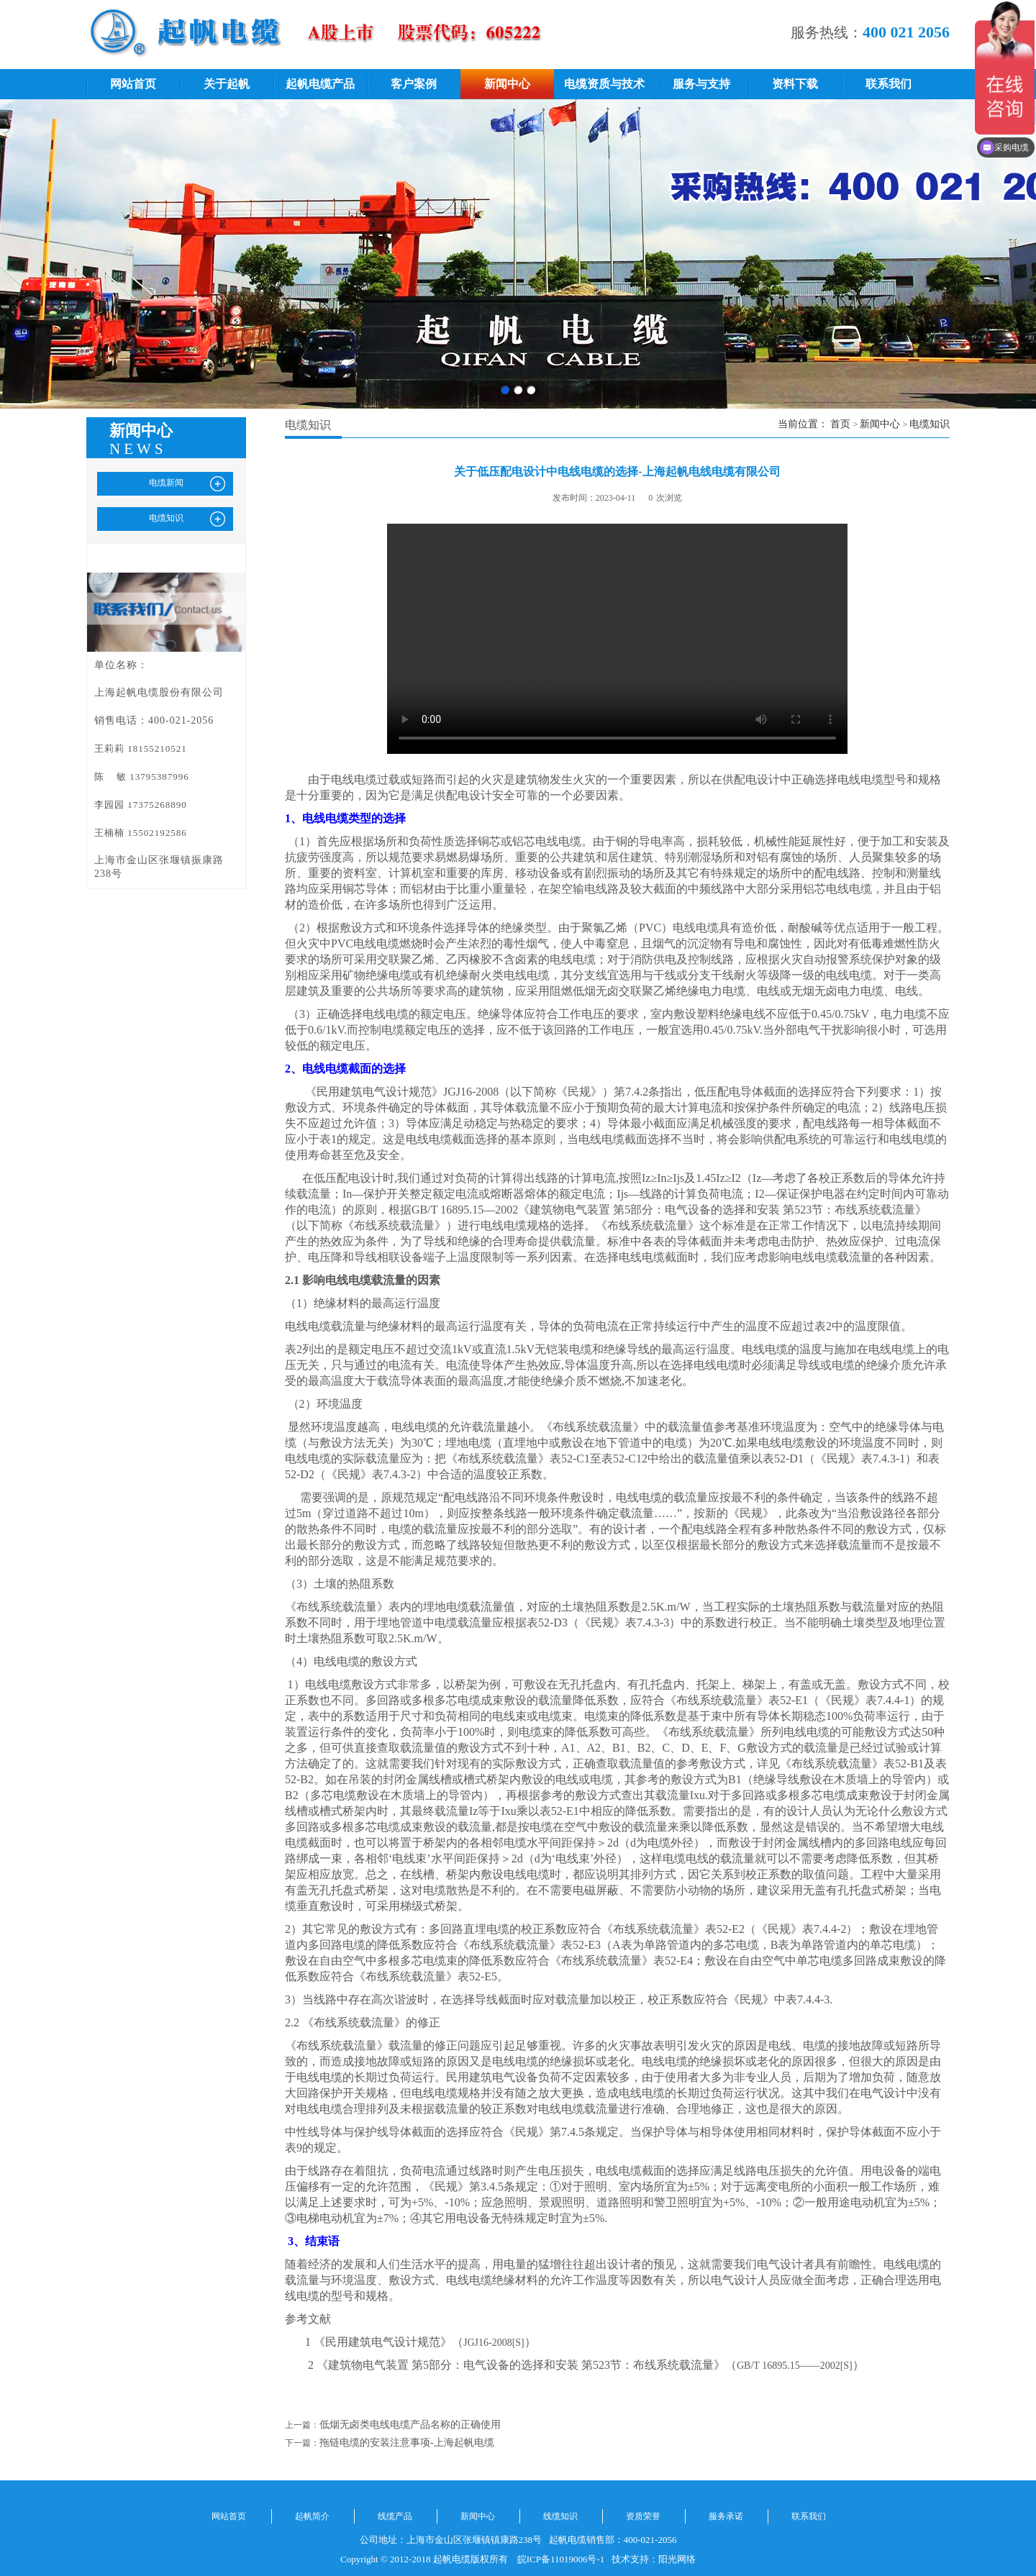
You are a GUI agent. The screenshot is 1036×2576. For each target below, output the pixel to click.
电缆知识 (929, 424)
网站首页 (133, 84)
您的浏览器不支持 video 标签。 (617, 639)
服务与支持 (701, 84)
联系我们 (888, 84)
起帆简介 (312, 2516)
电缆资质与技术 (604, 84)
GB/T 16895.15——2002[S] (795, 2365)
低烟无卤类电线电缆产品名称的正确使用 (410, 2424)
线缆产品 (395, 2516)
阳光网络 (677, 2559)
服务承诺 (726, 2516)
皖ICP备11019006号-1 (561, 2559)
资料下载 (795, 84)
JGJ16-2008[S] (493, 2342)
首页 (840, 424)
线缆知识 (560, 2516)
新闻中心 (507, 84)
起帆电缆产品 (320, 84)
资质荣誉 (643, 2516)
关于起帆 (227, 84)
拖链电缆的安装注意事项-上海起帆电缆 (406, 2442)
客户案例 (414, 84)
